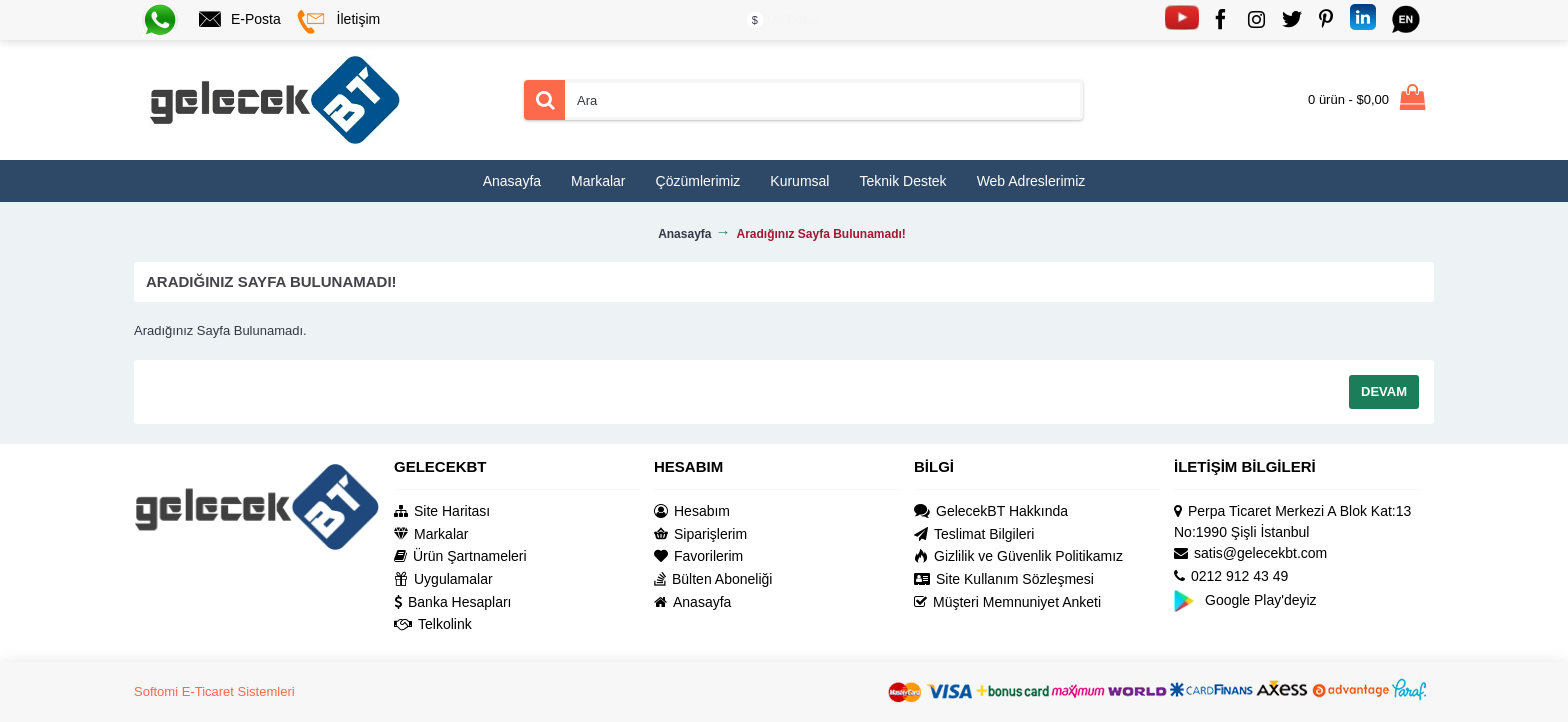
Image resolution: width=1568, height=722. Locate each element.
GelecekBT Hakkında (991, 511)
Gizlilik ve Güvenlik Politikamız (1018, 556)
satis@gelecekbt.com (1250, 553)
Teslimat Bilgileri (974, 534)
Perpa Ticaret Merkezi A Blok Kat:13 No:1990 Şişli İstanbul (1292, 521)
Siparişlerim (700, 534)
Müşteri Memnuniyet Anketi (1007, 602)
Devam (1384, 391)
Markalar (431, 534)
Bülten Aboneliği (713, 579)
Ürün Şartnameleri (460, 556)
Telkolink (433, 624)
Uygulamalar (443, 579)
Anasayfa (692, 602)
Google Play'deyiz (1245, 599)
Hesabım (692, 511)
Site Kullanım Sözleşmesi (1004, 579)
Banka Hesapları (453, 602)
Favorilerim (698, 556)
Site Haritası (442, 511)
